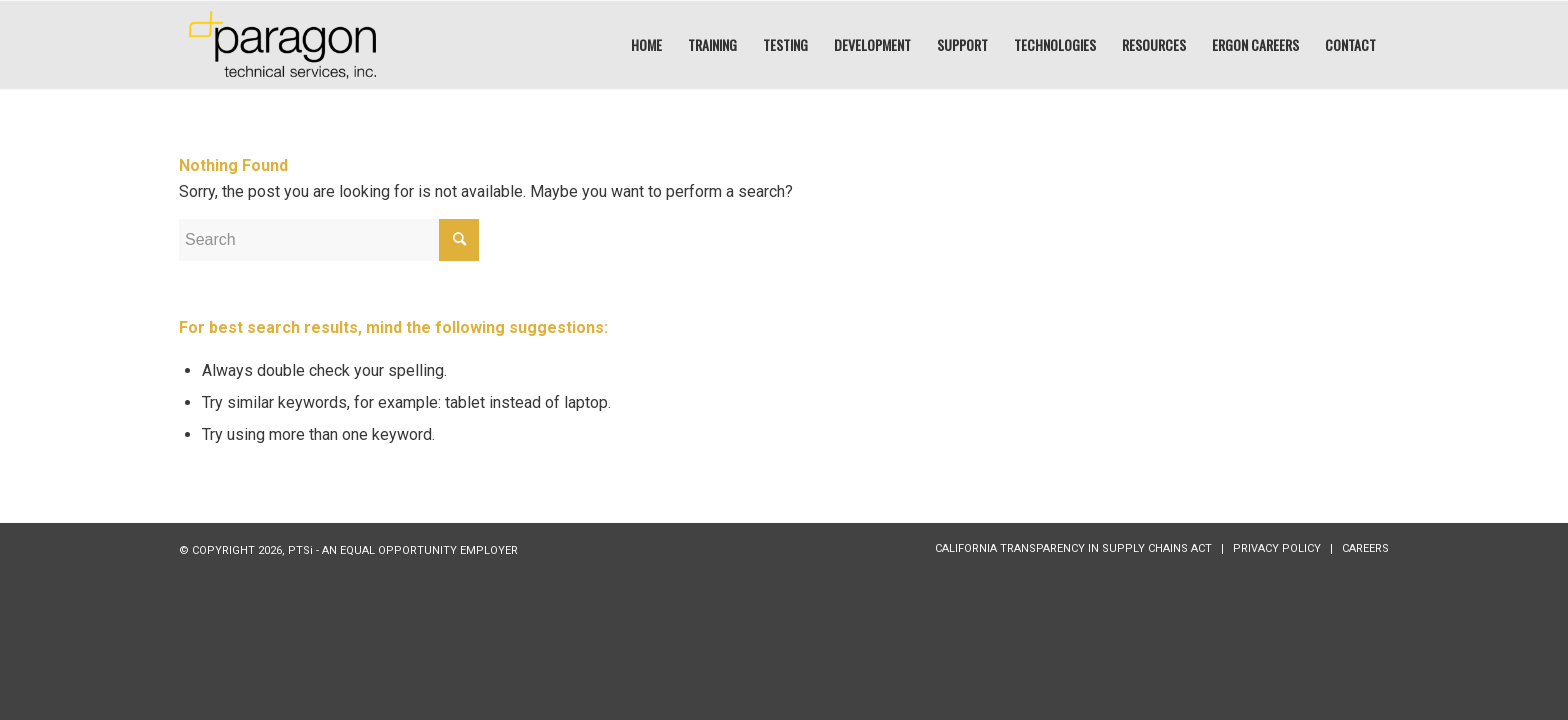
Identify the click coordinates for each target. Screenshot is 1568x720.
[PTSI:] (282, 45)
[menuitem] (646, 45)
